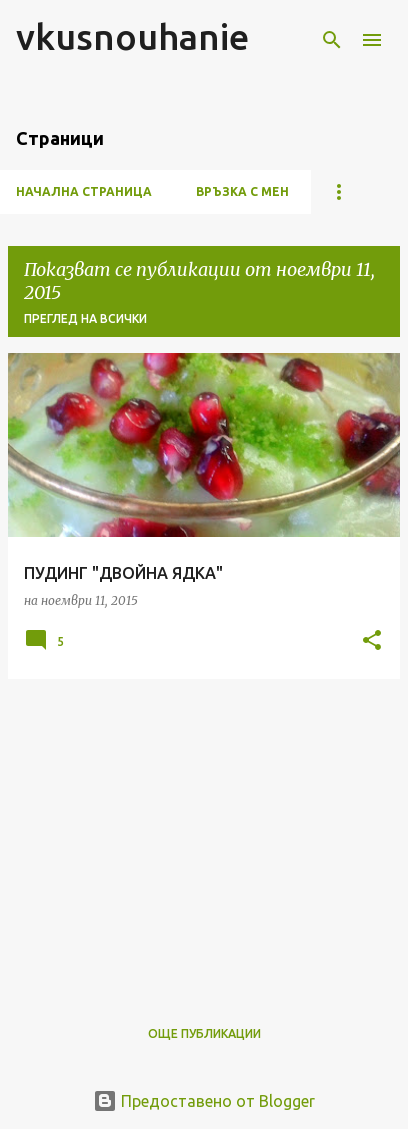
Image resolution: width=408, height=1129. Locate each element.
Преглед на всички (85, 318)
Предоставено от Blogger (204, 1101)
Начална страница (84, 191)
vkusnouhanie (132, 36)
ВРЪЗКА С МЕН (242, 191)
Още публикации (204, 1033)
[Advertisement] (204, 835)
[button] (372, 641)
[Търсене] (332, 40)
